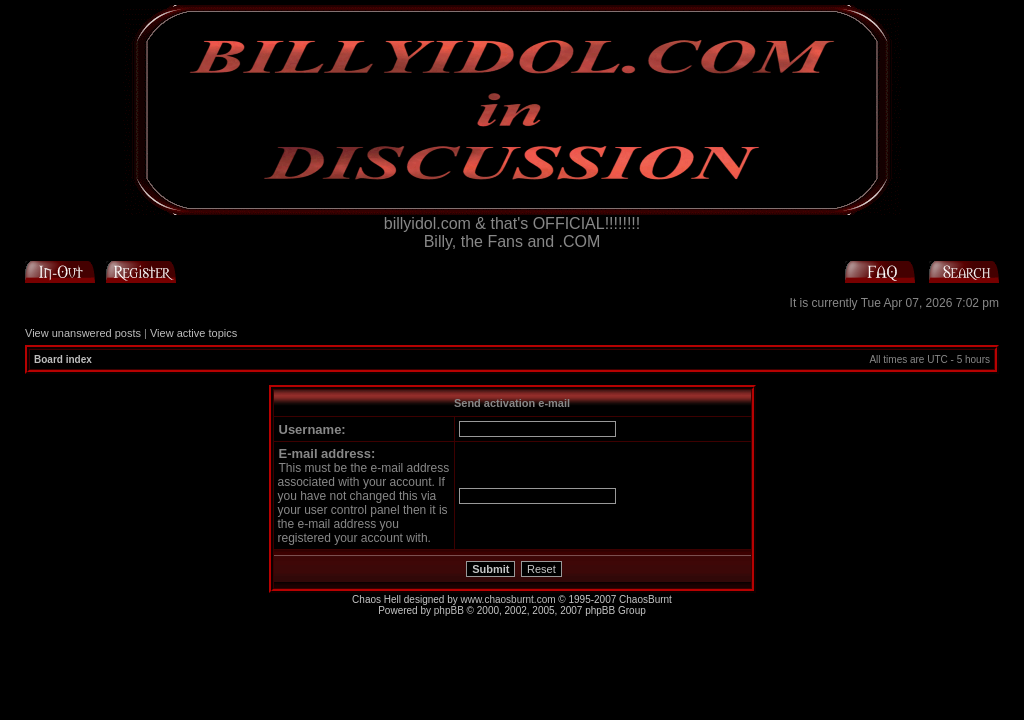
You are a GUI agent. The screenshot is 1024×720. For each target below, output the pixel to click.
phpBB (449, 610)
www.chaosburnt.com (508, 599)
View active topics (193, 333)
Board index (63, 359)
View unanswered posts (83, 333)
